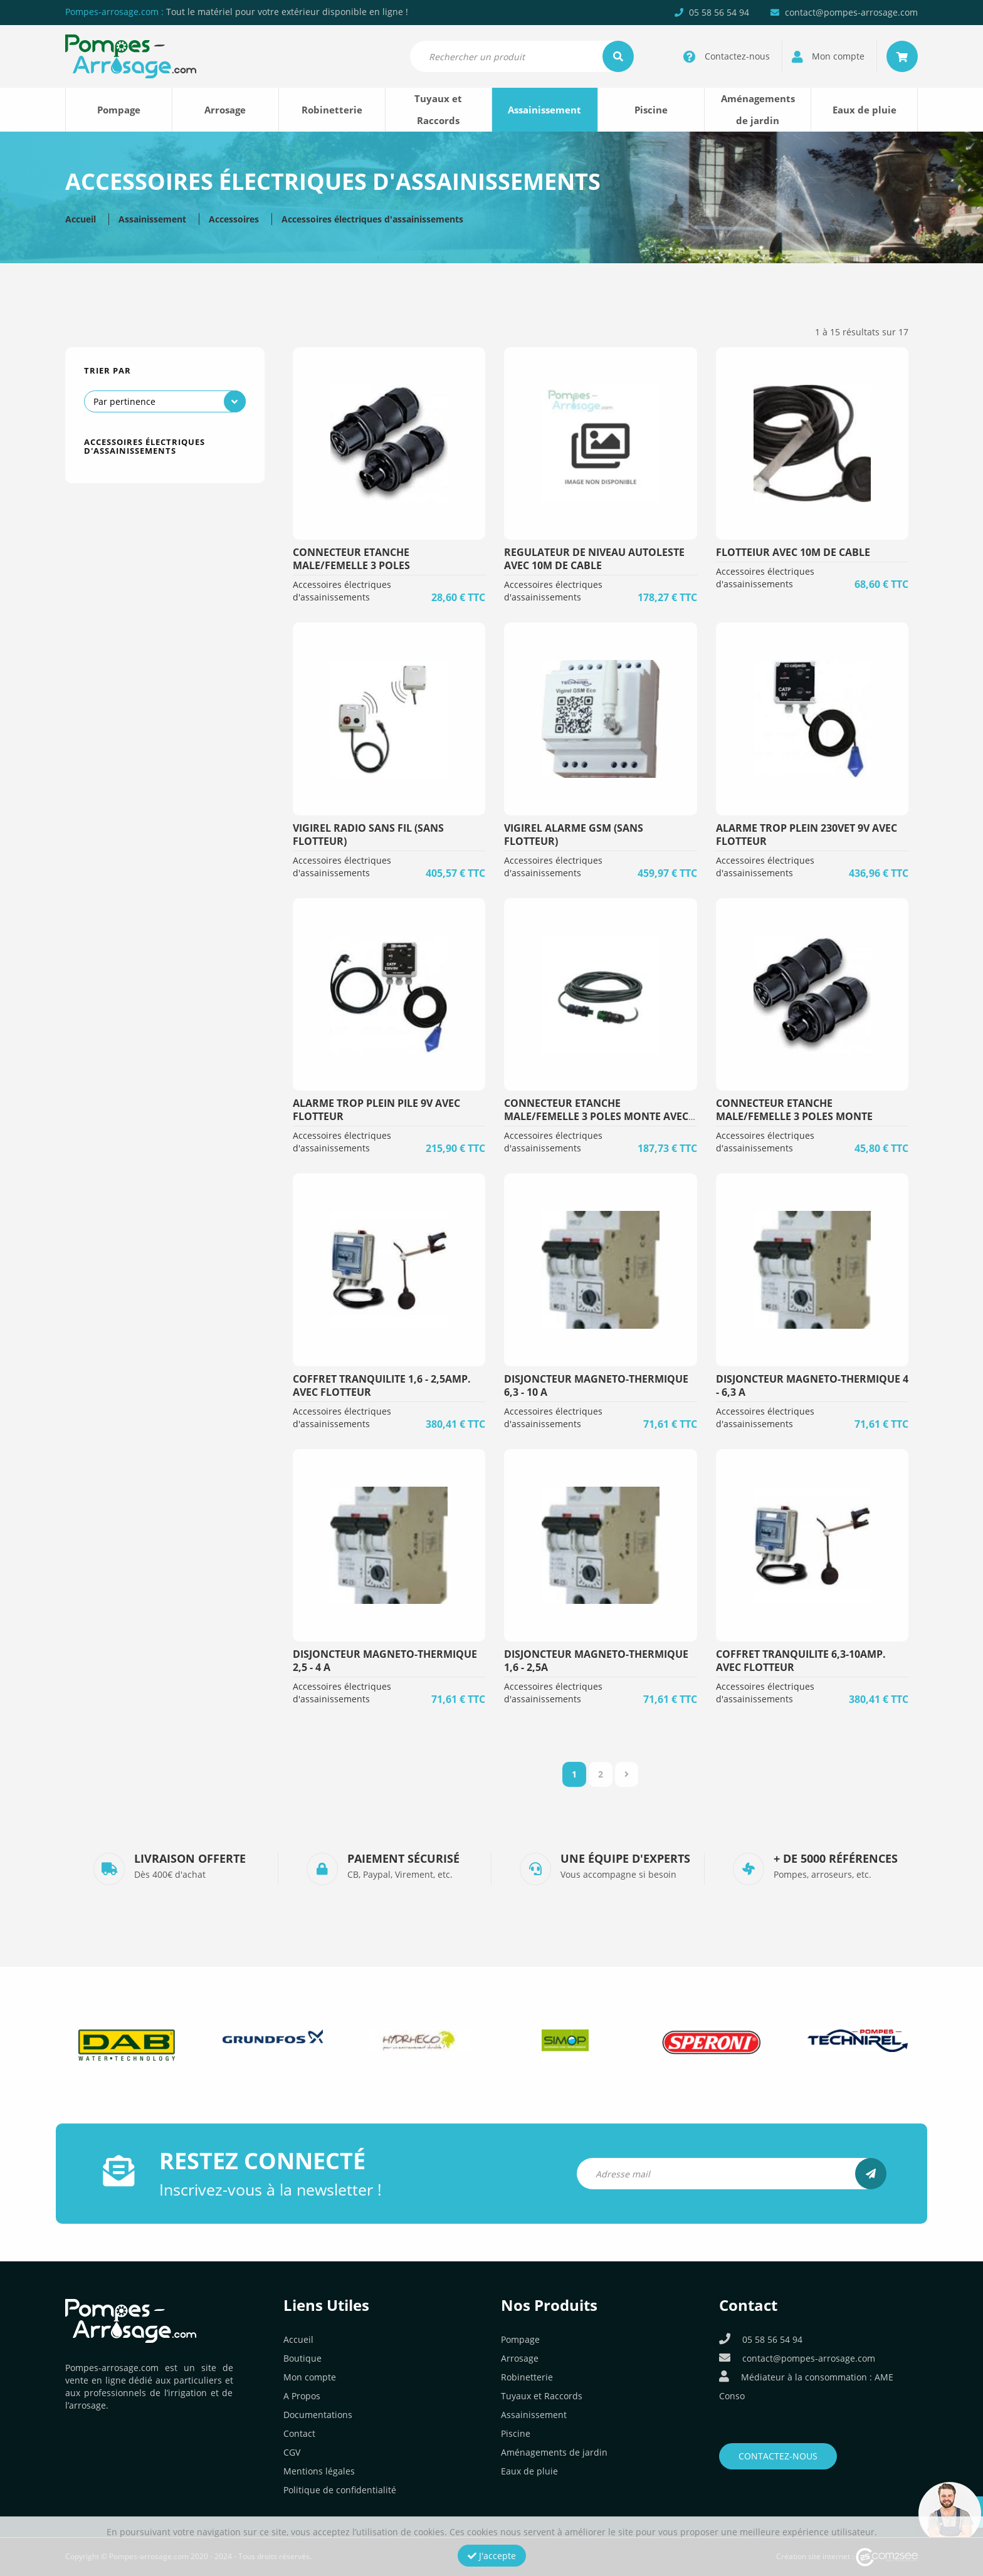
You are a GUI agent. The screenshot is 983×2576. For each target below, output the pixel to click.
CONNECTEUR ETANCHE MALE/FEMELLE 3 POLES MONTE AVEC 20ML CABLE (596, 1116)
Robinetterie (332, 109)
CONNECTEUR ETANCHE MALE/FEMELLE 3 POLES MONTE (794, 1109)
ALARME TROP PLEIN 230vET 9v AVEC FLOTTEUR (806, 834)
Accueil (80, 219)
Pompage (118, 109)
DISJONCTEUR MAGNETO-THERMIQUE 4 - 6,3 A (812, 1385)
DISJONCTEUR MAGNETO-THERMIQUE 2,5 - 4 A (385, 1660)
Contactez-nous (778, 2456)
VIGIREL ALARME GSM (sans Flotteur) (573, 834)
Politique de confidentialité (339, 2490)
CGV (291, 2452)
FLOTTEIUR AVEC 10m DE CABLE (793, 552)
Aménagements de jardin (758, 109)
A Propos (301, 2396)
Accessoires (234, 219)
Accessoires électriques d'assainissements (372, 219)
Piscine (651, 109)
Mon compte (309, 2377)
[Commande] (165, 401)
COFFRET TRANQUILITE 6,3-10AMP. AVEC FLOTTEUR (801, 1660)
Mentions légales (319, 2471)
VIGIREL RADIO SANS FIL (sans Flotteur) (368, 834)
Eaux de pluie (864, 109)
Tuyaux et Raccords (438, 109)
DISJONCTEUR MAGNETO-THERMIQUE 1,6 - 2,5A (596, 1660)
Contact (299, 2433)
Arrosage (225, 109)
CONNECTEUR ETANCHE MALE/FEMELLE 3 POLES (351, 558)
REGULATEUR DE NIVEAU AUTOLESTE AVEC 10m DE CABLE (594, 558)
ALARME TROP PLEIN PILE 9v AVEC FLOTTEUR (376, 1109)
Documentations (317, 2415)
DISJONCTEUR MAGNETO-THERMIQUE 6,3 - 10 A (596, 1385)
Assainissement (544, 109)
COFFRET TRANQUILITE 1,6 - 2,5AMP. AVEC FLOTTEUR (382, 1385)
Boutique (302, 2358)
